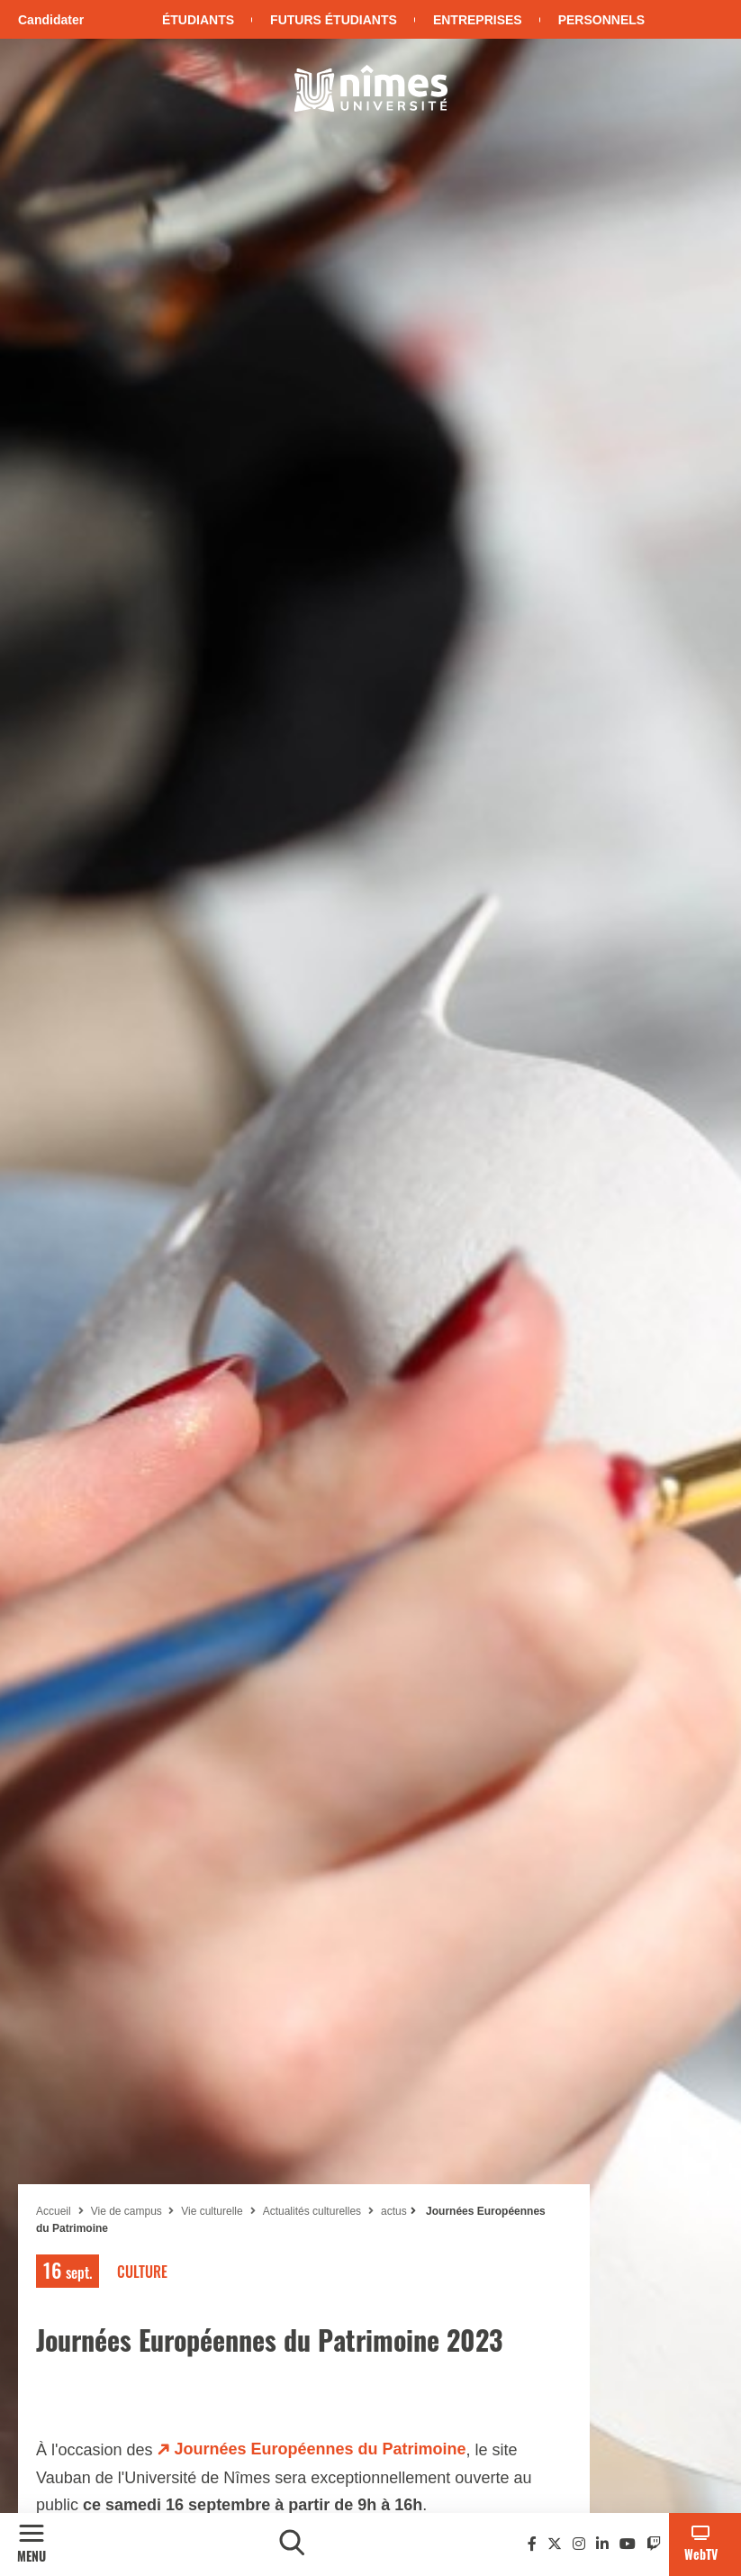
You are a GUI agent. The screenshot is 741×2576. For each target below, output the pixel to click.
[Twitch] (653, 2544)
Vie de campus (128, 2211)
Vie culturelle (211, 2211)
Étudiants (198, 20)
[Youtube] (627, 2544)
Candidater (51, 20)
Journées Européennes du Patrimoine (320, 2449)
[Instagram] (579, 2544)
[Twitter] (554, 2544)
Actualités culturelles (312, 2211)
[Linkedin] (602, 2544)
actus (394, 2211)
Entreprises (477, 20)
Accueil (53, 2211)
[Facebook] (532, 2544)
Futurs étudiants (333, 20)
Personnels (601, 20)
